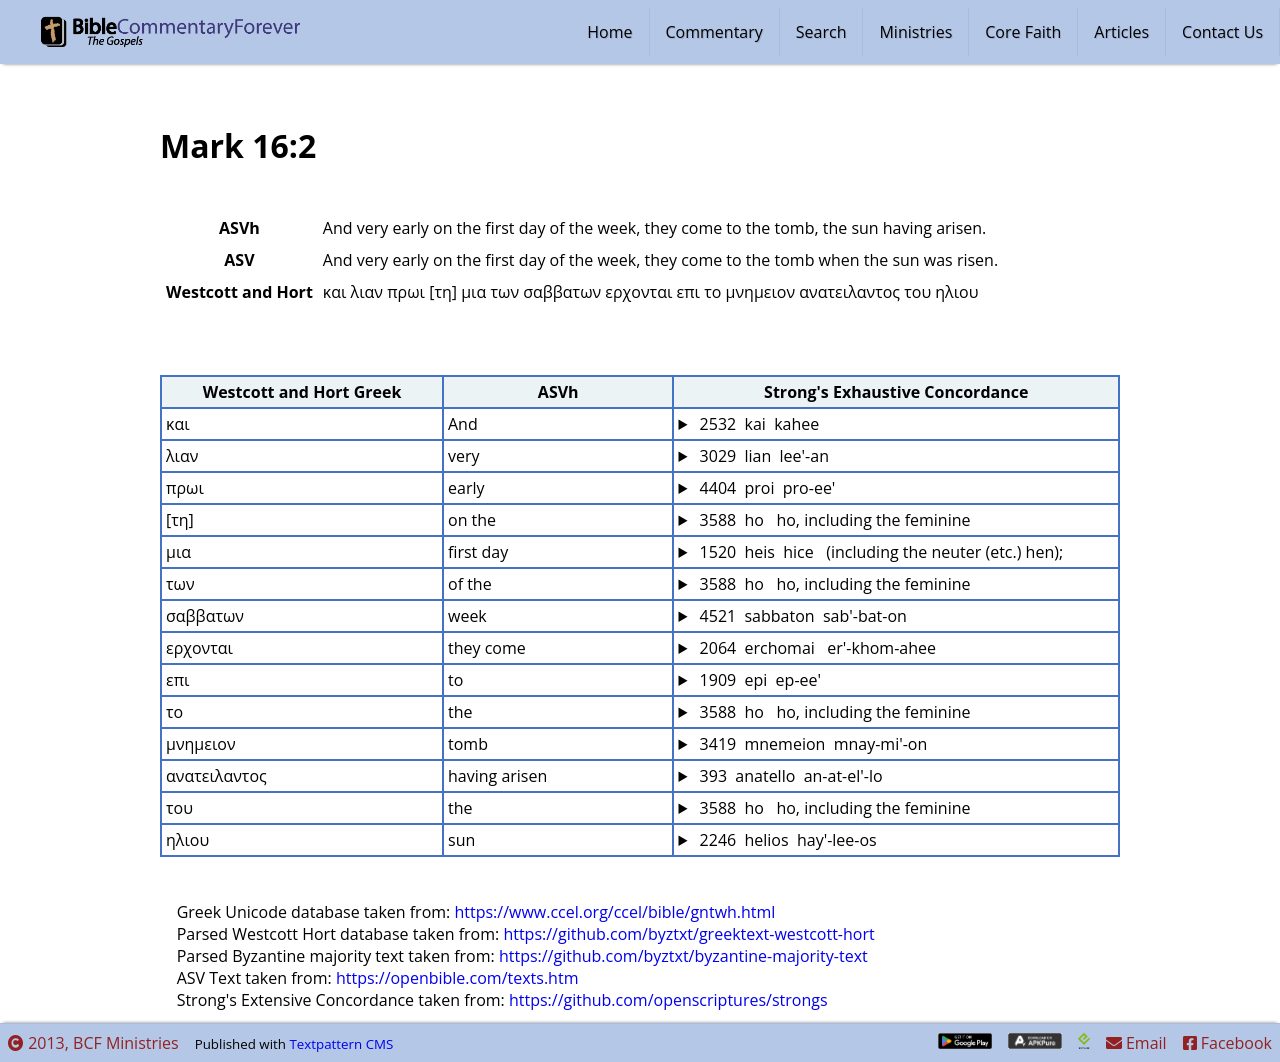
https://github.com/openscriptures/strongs (668, 1000)
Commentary (714, 32)
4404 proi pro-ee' (765, 488)
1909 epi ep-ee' (758, 680)
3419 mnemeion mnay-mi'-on (811, 744)
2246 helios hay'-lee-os (785, 840)
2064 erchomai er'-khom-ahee (815, 648)
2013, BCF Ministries (93, 1043)
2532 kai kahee (757, 424)
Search (821, 32)
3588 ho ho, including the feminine (832, 520)
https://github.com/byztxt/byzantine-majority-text (683, 956)
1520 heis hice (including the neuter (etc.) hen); (879, 552)
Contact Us (1222, 32)
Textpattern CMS (341, 1044)
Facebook (1227, 1043)
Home (609, 32)
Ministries (915, 32)
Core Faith (1023, 32)
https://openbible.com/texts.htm (457, 978)
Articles (1121, 32)
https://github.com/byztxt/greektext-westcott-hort (688, 934)
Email (1136, 1043)
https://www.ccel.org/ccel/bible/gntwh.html (614, 912)
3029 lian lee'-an (762, 456)
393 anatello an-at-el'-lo (788, 776)
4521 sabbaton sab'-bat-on (800, 616)
